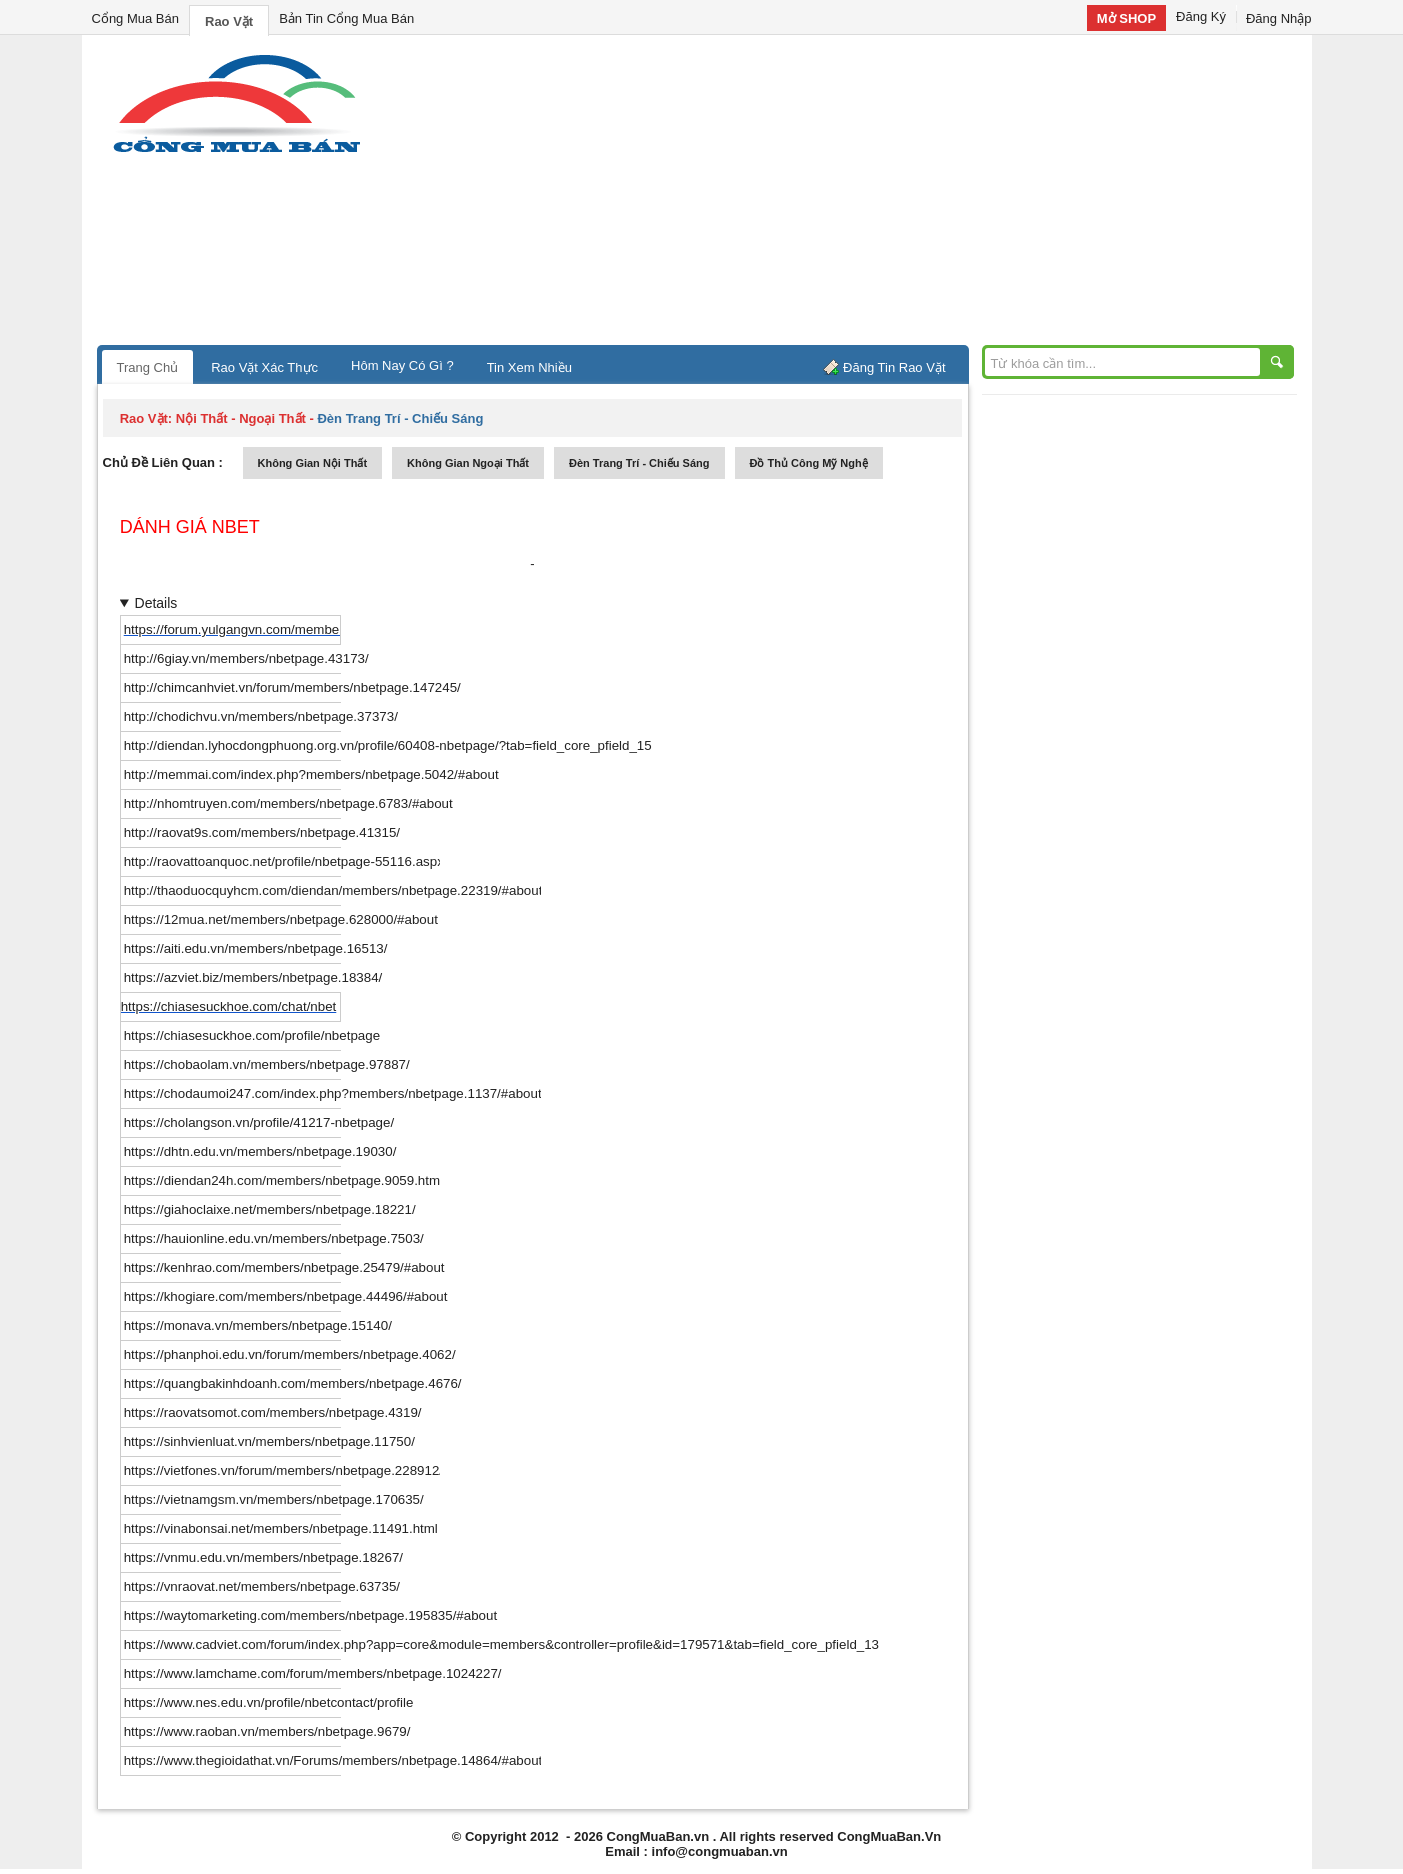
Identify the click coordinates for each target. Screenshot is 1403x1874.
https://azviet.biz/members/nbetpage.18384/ (253, 977)
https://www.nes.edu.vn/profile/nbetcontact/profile (269, 1702)
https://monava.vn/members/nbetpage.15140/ (258, 1325)
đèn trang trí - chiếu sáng (639, 463)
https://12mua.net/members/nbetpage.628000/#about (281, 919)
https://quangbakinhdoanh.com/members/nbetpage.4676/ (293, 1383)
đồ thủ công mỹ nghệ (809, 463)
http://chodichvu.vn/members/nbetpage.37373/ (261, 716)
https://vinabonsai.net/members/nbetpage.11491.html (281, 1528)
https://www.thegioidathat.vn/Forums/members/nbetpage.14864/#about (333, 1760)
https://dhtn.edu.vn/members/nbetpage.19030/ (260, 1151)
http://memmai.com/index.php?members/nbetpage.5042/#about (311, 774)
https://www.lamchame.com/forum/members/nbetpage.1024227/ (313, 1673)
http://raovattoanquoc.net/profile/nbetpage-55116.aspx (284, 861)
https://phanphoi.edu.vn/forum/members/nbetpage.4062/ (290, 1354)
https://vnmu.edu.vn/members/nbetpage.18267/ (263, 1557)
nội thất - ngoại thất (241, 418)
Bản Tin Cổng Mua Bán (346, 18)
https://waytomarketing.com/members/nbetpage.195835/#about (310, 1615)
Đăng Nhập (1279, 18)
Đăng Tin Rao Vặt (894, 367)
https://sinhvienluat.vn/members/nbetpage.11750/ (269, 1441)
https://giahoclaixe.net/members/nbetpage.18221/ (270, 1209)
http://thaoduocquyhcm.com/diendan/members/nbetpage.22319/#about (333, 890)
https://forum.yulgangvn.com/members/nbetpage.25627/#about (309, 629)
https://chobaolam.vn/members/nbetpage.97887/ (267, 1064)
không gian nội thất (313, 463)
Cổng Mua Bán (136, 18)
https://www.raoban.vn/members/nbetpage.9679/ (267, 1731)
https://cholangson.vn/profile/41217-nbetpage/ (259, 1122)
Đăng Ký (1201, 16)
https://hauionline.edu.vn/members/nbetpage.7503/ (274, 1238)
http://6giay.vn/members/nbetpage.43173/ (246, 658)
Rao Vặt (229, 21)
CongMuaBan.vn (658, 1836)
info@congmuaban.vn (720, 1851)
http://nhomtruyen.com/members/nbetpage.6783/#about (288, 803)
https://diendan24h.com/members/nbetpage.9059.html (283, 1180)
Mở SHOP (1126, 18)
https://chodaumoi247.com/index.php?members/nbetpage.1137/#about (333, 1093)
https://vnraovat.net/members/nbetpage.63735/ (262, 1586)
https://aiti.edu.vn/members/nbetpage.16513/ (256, 948)
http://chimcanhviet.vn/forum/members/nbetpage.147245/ (292, 687)
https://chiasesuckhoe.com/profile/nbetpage (252, 1035)
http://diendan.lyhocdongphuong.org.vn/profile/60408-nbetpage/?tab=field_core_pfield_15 (388, 745)
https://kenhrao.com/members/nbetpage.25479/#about (284, 1267)
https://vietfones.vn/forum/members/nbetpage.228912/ (283, 1470)
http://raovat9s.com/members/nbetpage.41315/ (262, 832)
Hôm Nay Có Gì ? (402, 365)
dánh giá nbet (190, 527)
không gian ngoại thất (468, 463)
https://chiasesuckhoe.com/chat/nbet (229, 1006)
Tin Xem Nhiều (529, 367)
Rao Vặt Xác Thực (264, 367)
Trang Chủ (148, 367)
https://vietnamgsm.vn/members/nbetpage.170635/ (274, 1499)
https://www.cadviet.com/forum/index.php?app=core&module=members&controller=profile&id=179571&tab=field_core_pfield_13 (501, 1644)
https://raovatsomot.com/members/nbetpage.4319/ (273, 1412)
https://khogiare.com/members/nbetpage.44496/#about (286, 1296)
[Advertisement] (872, 195)
